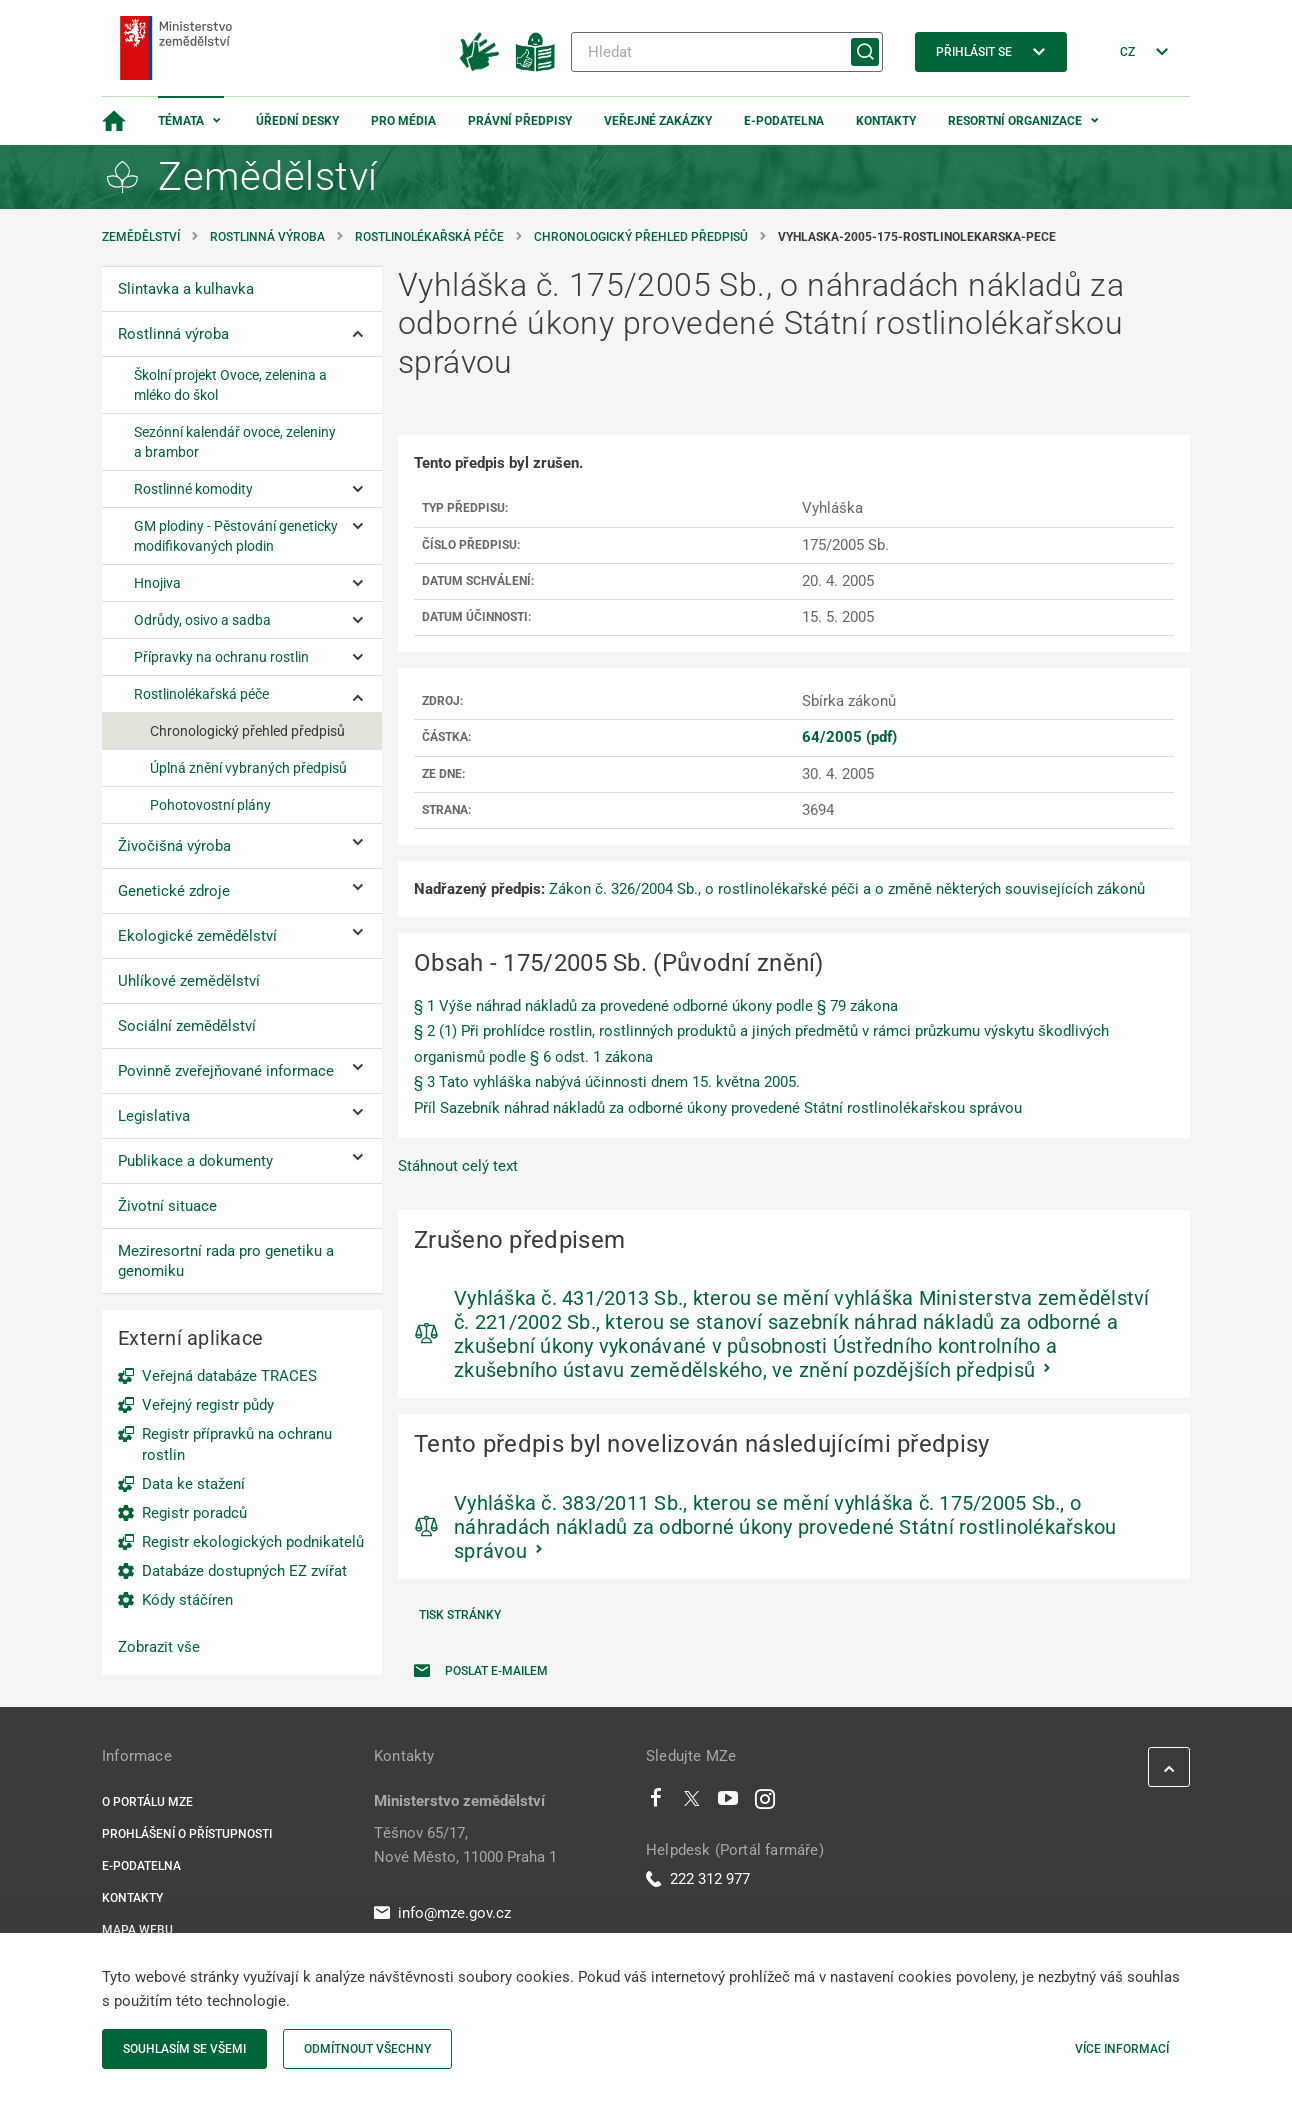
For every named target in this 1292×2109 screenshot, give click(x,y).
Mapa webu (137, 1930)
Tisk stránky (460, 1615)
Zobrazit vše (159, 1647)
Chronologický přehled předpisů (641, 237)
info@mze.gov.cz (442, 1913)
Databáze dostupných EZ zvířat (244, 1571)
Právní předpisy (520, 121)
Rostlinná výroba (267, 237)
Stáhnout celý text (458, 1166)
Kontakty (886, 121)
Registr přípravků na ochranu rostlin (237, 1444)
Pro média (403, 121)
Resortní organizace (1015, 121)
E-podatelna (784, 121)
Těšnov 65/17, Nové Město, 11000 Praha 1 (465, 1845)
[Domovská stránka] (114, 121)
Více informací (1122, 2049)
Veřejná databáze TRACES (229, 1376)
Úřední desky (297, 121)
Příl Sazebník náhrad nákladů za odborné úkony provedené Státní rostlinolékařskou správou (718, 1108)
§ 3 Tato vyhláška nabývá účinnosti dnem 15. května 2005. (607, 1082)
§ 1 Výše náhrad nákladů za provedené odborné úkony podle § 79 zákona (656, 1006)
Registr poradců (194, 1513)
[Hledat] (727, 52)
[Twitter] (692, 1803)
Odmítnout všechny (367, 2049)
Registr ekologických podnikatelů (253, 1542)
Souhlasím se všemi (184, 2049)
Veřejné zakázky (658, 121)
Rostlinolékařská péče (429, 237)
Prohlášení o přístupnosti (187, 1834)
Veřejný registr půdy (208, 1405)
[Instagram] (765, 1803)
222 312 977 (698, 1879)
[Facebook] (656, 1803)
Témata (181, 121)
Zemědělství (141, 237)
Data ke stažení (193, 1484)
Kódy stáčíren (187, 1600)
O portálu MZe (147, 1802)
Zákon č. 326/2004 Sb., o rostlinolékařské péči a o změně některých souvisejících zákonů (847, 889)
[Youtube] (728, 1803)
